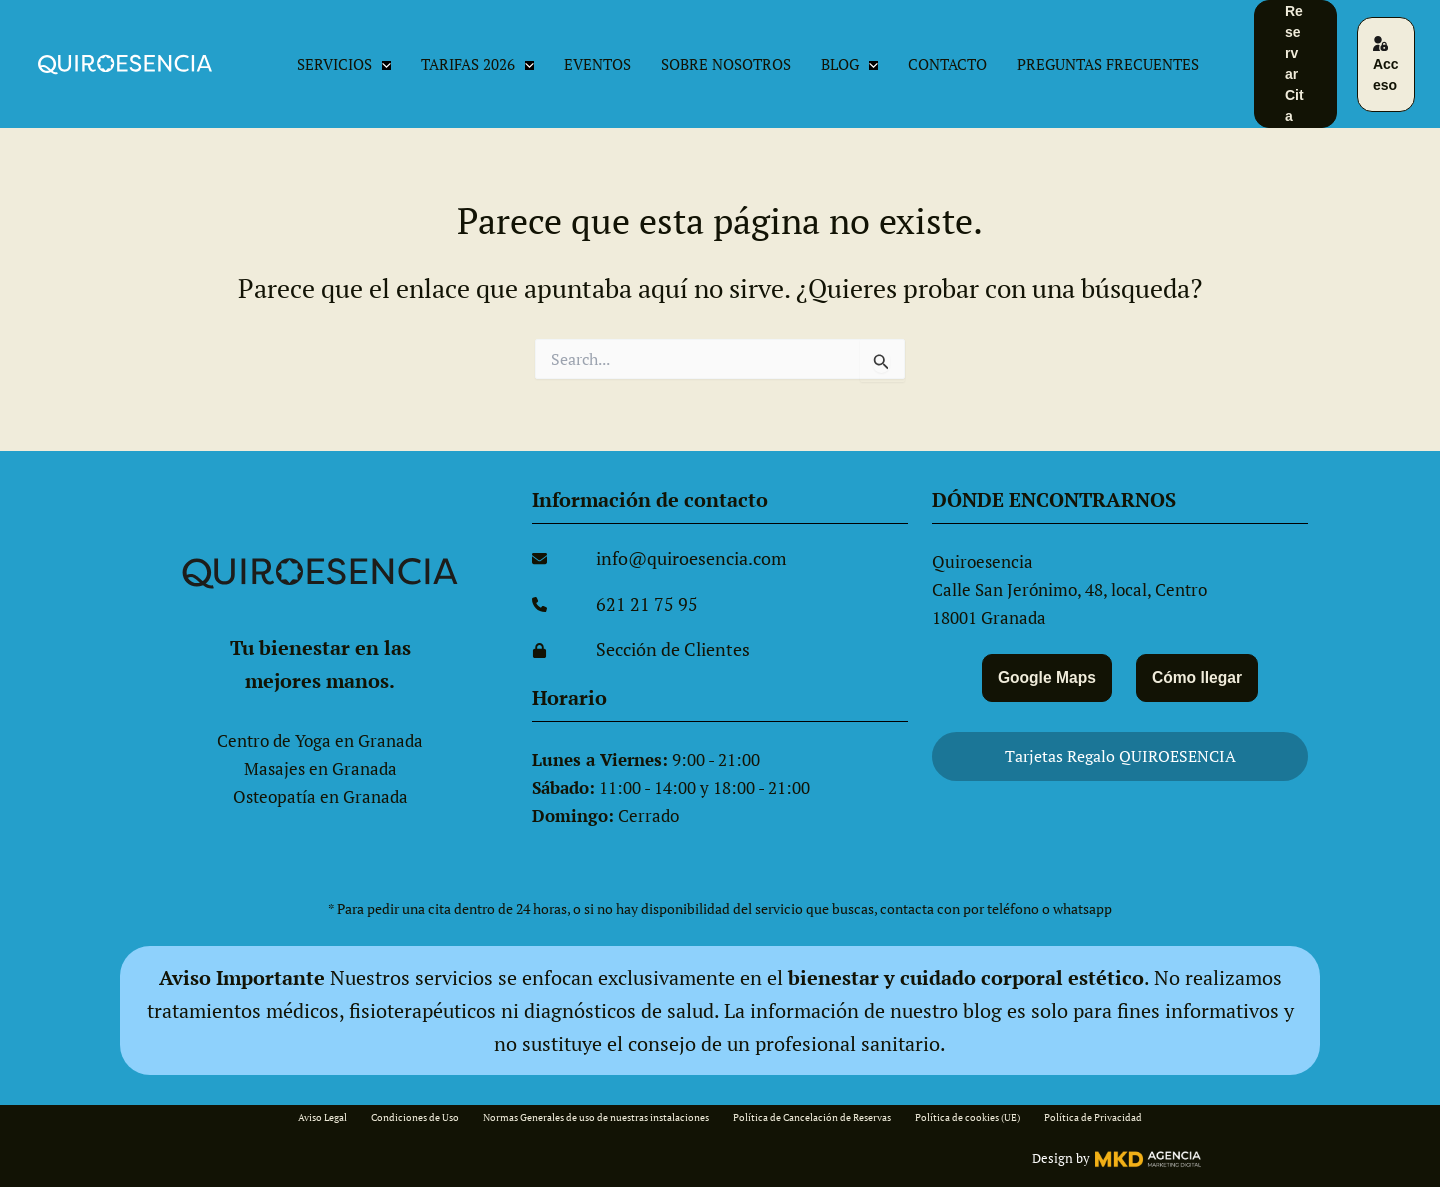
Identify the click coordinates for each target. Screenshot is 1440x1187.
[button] (381, 64)
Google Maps (1043, 675)
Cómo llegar (1201, 675)
